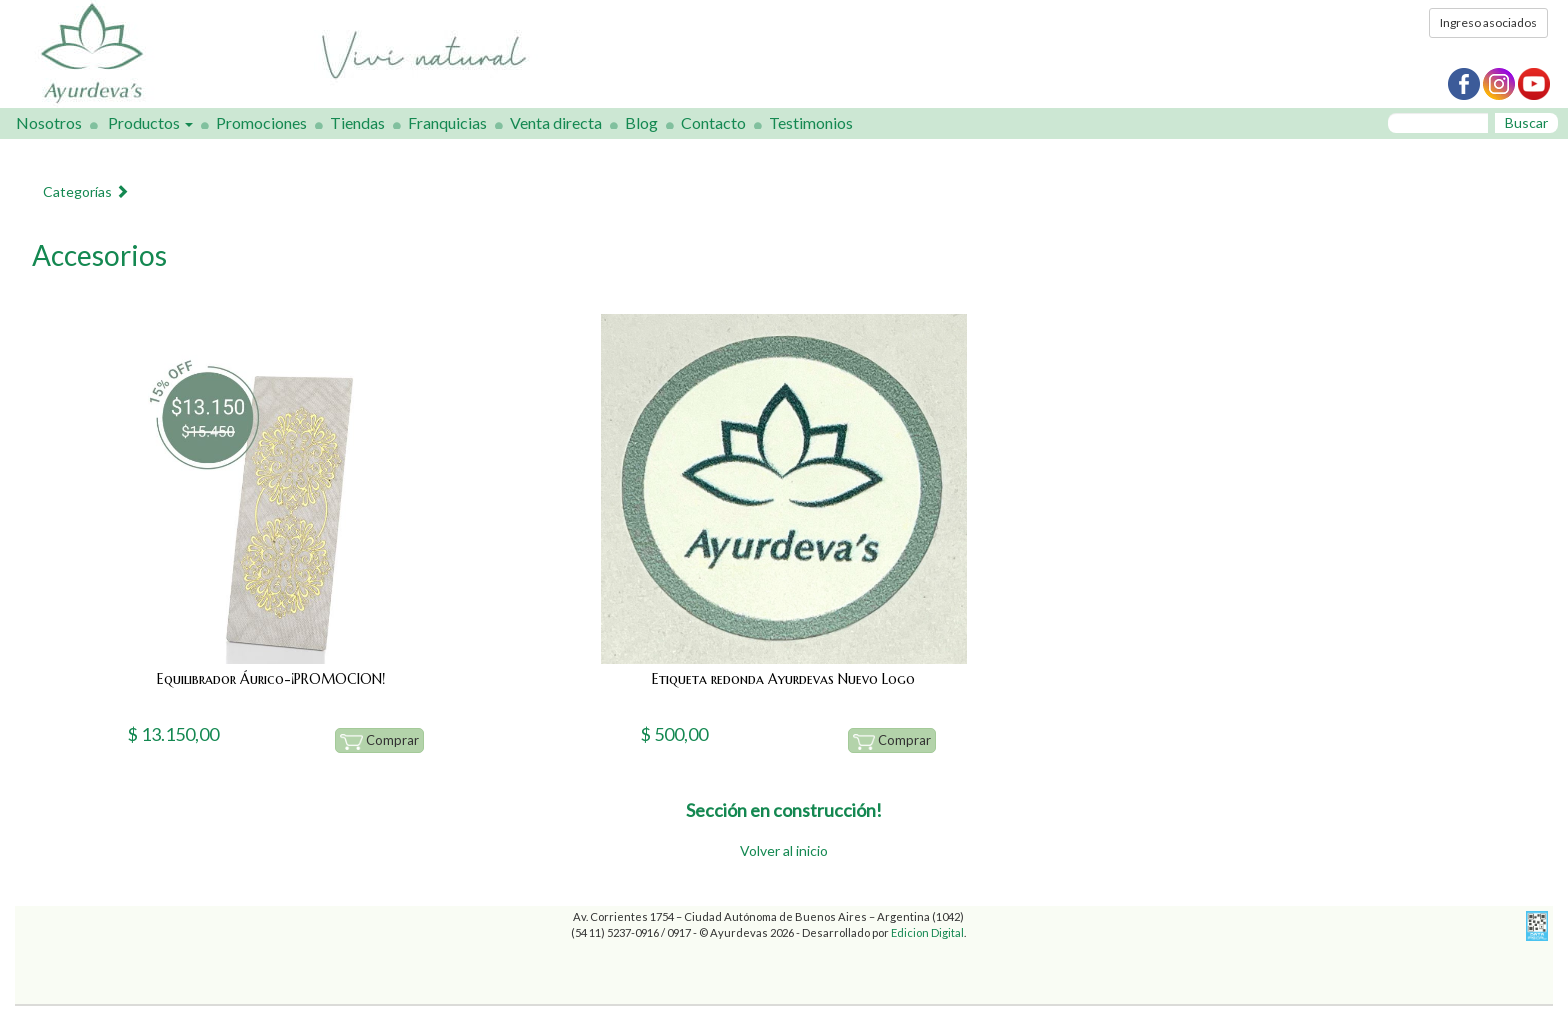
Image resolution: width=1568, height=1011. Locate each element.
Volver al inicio (784, 850)
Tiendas (357, 122)
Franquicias (447, 122)
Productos (150, 122)
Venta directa (556, 122)
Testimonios (811, 122)
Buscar (1526, 122)
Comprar (379, 741)
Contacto (713, 122)
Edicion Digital (927, 932)
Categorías (86, 191)
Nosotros (49, 122)
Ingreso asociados (1488, 22)
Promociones (261, 122)
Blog (641, 122)
